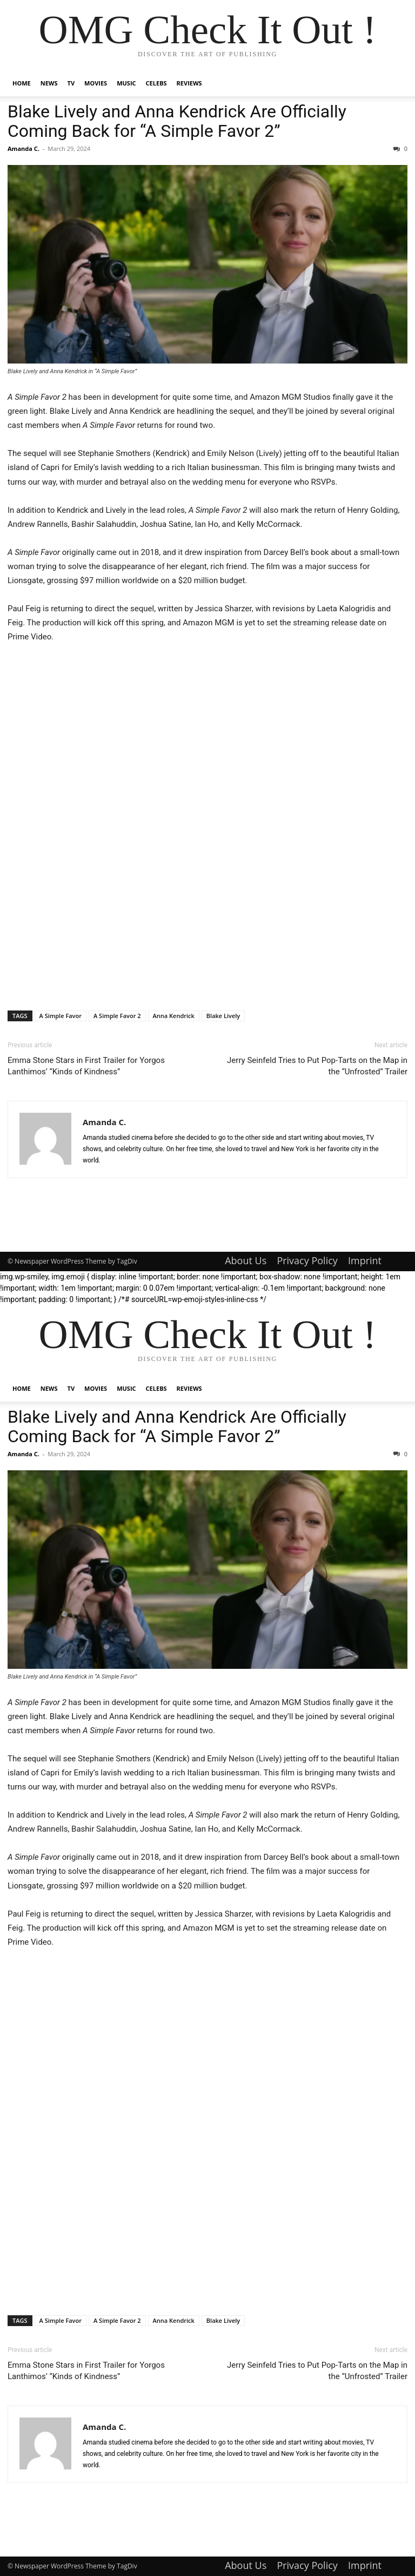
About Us (245, 1260)
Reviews (189, 83)
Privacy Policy (307, 1260)
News (49, 83)
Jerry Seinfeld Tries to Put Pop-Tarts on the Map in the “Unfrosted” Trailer (317, 1065)
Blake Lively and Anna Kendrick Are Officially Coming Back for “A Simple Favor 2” (177, 121)
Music (126, 83)
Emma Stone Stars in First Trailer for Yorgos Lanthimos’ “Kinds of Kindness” (86, 1065)
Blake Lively (223, 1016)
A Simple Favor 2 (117, 1016)
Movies (95, 83)
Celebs (156, 83)
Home (21, 83)
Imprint (364, 1260)
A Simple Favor (60, 1016)
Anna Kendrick (174, 1016)
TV (71, 83)
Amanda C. (23, 148)
